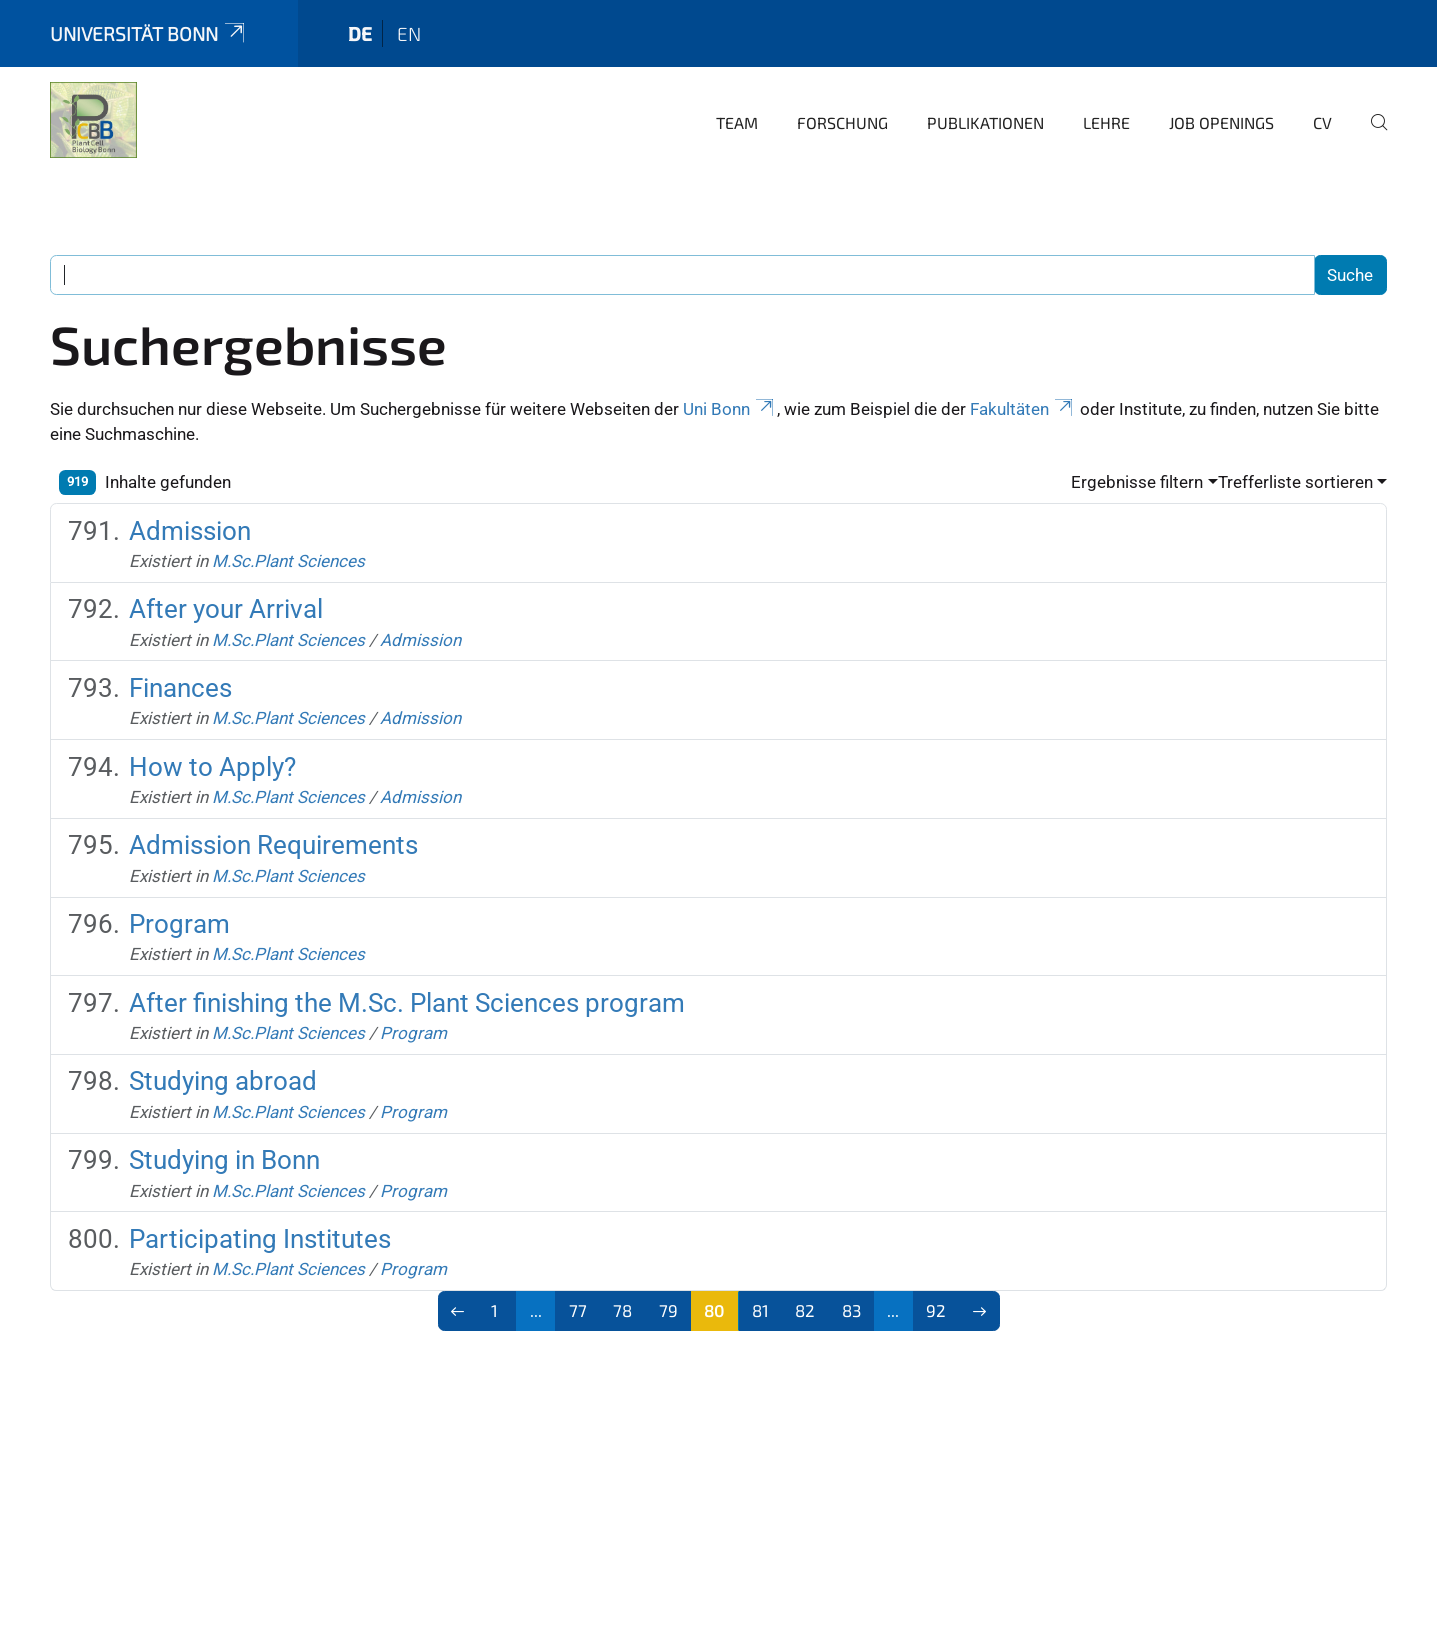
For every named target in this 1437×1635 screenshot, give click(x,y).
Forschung (842, 122)
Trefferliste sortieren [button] (1295, 482)
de (360, 33)
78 (622, 1310)
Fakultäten (1023, 409)
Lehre (1106, 122)
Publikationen (985, 122)
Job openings (1221, 122)
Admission (190, 531)
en (409, 33)
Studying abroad (223, 1081)
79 (668, 1310)
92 (936, 1310)
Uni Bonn (730, 409)
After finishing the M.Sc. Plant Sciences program (407, 1003)
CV (1322, 122)
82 (805, 1310)
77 (578, 1310)
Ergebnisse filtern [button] (1137, 482)
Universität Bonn (149, 33)
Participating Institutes (260, 1239)
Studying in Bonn (224, 1160)
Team (737, 122)
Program (179, 924)
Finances (180, 688)
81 (760, 1310)
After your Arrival (226, 609)
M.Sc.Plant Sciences (288, 561)
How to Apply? (212, 767)
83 (851, 1310)
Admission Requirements (273, 845)
